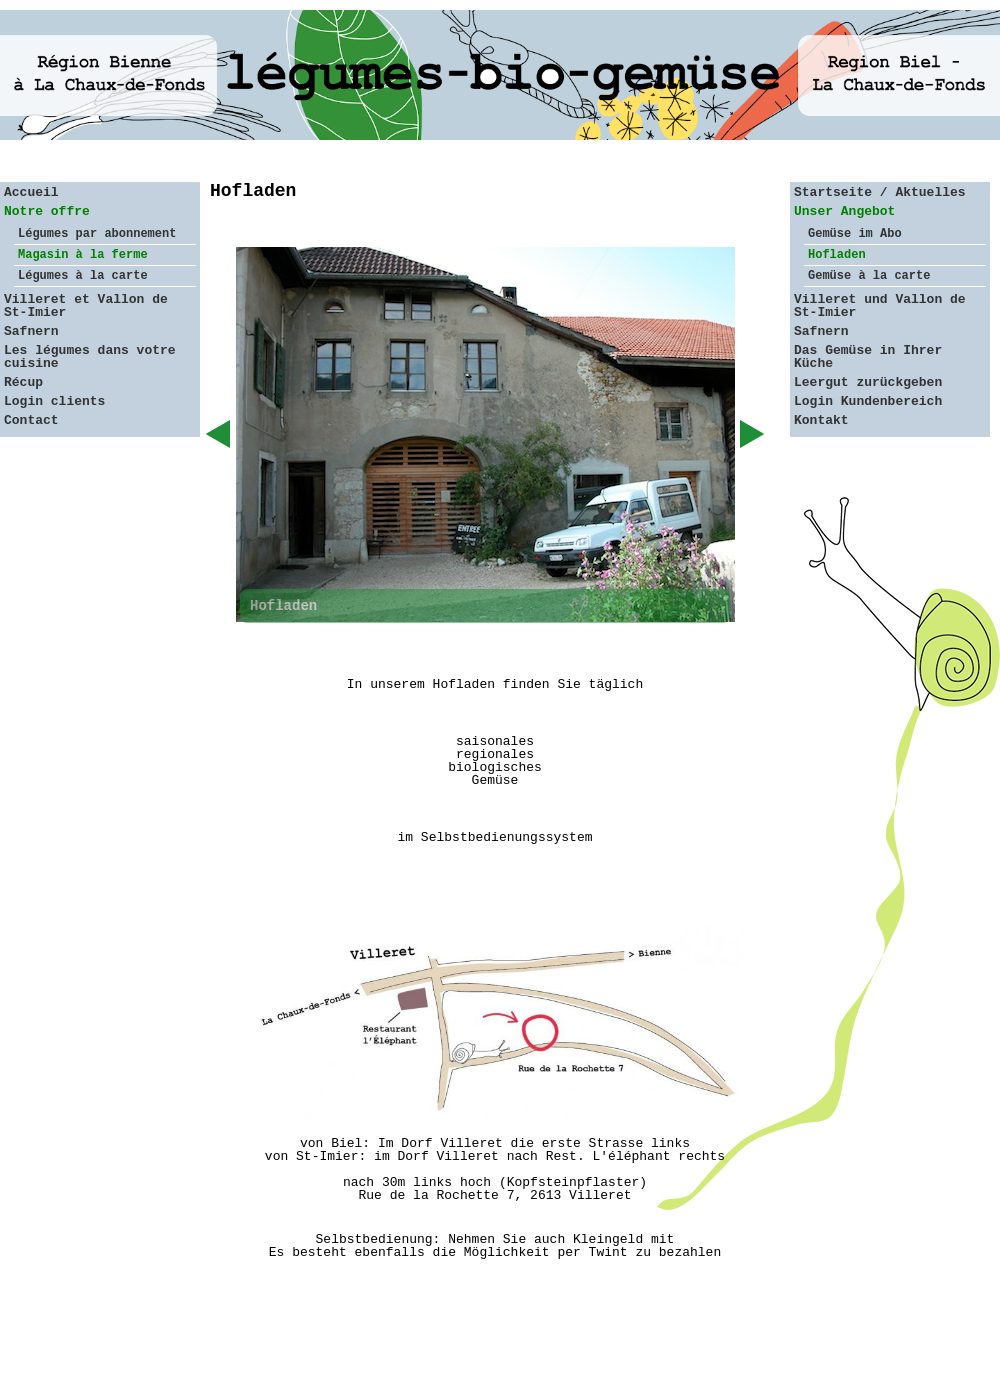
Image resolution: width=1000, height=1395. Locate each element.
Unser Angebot (844, 211)
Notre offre (47, 211)
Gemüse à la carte (869, 276)
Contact (31, 420)
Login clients (54, 401)
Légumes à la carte (83, 276)
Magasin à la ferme (83, 255)
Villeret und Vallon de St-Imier (880, 306)
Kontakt (821, 420)
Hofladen (837, 255)
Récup (23, 382)
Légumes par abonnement (97, 234)
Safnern (31, 331)
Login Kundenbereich (868, 401)
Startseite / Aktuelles (880, 192)
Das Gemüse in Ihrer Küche (868, 357)
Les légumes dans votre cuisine (90, 357)
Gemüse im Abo (855, 234)
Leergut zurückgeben (868, 382)
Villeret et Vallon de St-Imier (86, 306)
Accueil (31, 192)
